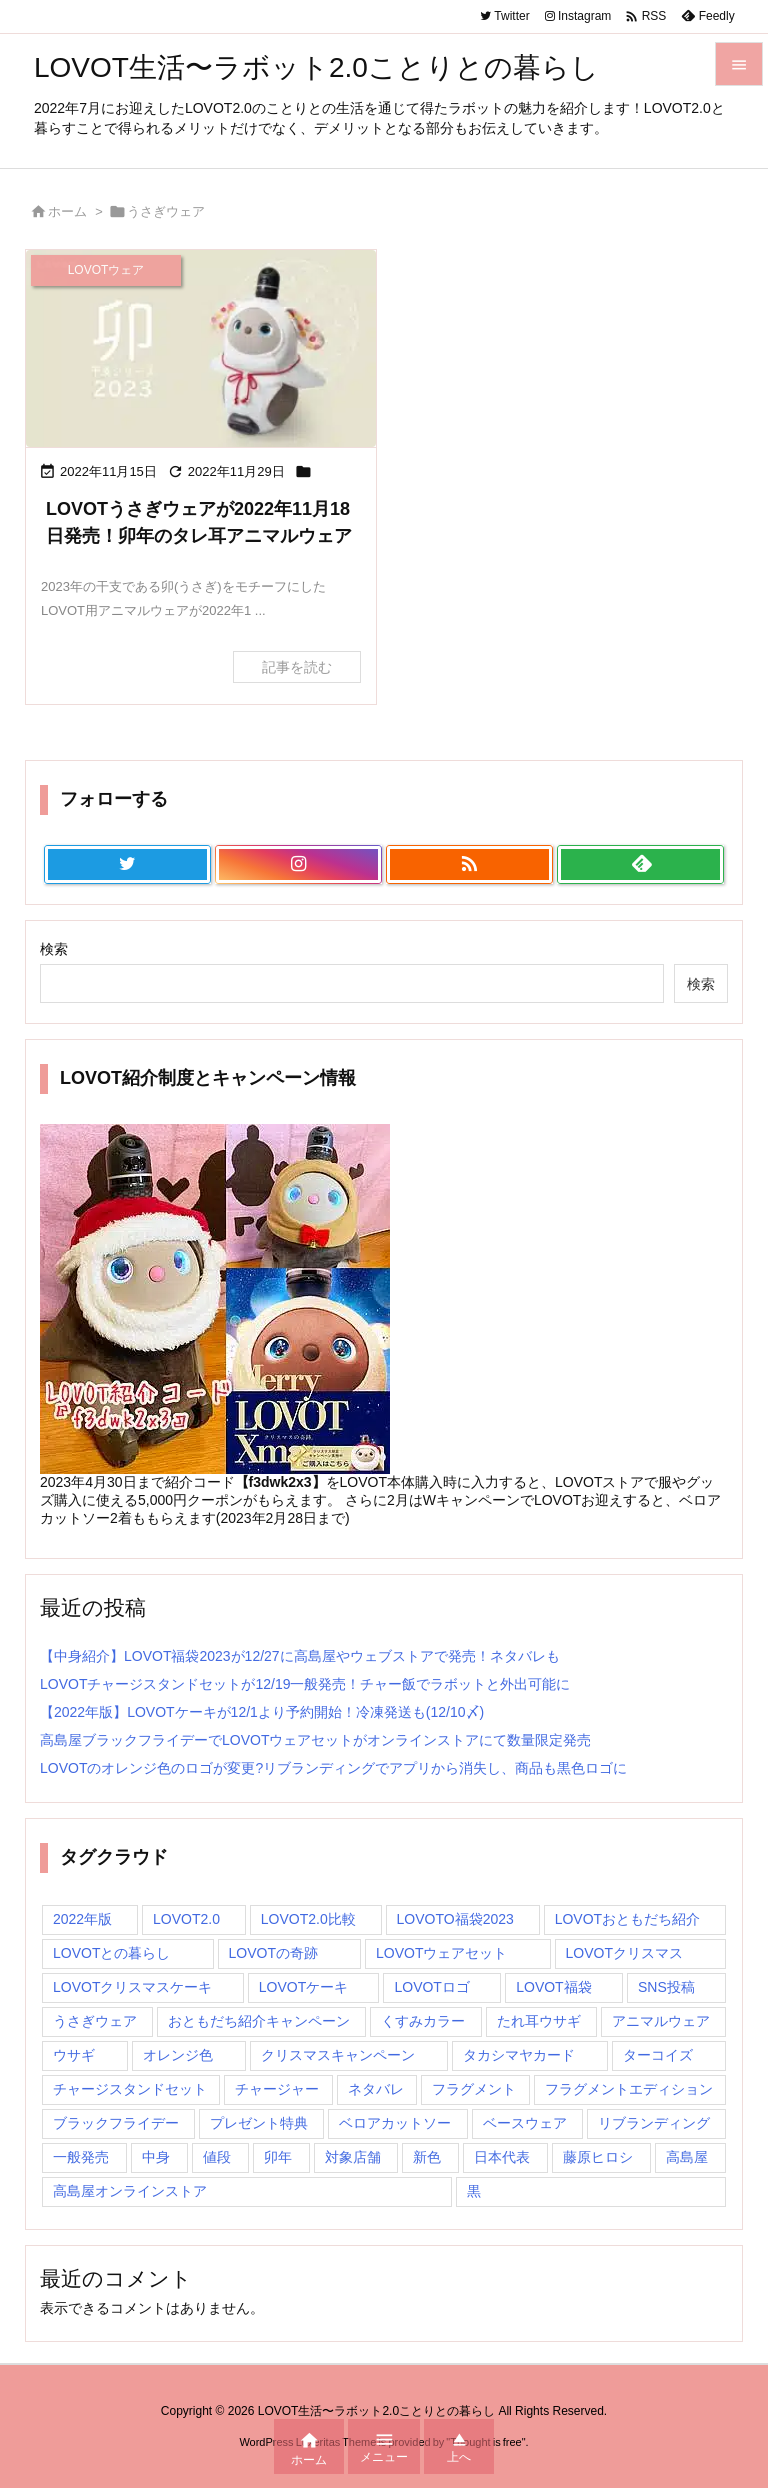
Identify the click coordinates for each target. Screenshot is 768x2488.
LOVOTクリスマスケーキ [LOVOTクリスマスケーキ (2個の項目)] (132, 1987)
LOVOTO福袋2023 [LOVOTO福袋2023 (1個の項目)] (455, 1919)
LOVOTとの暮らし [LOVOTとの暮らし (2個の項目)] (111, 1953)
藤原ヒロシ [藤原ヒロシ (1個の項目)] (598, 2157)
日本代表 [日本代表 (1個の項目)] (502, 2157)
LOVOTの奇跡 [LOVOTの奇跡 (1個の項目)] (273, 1953)
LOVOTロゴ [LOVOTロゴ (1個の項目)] (431, 1987)
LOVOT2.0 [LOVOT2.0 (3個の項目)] (186, 1919)
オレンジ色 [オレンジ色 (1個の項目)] (178, 2055)
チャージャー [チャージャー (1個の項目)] (277, 2089)
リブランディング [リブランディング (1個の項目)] (654, 2123)
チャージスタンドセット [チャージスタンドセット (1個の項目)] (130, 2089)
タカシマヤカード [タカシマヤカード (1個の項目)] (519, 2055)
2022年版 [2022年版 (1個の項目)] (82, 1919)
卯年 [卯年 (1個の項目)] (278, 2157)
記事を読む (297, 667)
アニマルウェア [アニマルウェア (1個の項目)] (661, 2021)
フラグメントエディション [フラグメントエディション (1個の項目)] (629, 2089)
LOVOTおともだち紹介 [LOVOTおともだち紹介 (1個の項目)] (627, 1919)
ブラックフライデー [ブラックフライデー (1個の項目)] (116, 2123)
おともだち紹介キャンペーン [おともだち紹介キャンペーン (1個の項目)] (259, 2021)
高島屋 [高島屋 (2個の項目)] (687, 2157)
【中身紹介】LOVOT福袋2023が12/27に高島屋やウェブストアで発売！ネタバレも (300, 1656)
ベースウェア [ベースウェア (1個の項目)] (525, 2123)
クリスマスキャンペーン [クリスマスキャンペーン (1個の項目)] (338, 2055)
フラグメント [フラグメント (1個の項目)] (474, 2089)
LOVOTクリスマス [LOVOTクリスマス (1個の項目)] (624, 1953)
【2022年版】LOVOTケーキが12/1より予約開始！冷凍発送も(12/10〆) (262, 1712)
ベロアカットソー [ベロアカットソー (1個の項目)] (395, 2123)
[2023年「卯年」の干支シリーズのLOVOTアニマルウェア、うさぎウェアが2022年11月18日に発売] (201, 348)
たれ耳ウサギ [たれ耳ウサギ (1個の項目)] (539, 2021)
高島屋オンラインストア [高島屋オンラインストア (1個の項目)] (130, 2191)
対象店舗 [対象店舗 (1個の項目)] (353, 2157)
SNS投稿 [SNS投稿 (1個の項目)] (666, 1987)
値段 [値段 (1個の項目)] (217, 2157)
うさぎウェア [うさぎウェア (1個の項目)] (95, 2021)
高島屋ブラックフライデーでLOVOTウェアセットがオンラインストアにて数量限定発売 (315, 1740)
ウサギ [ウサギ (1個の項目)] (74, 2055)
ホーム (67, 211)
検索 (54, 949)
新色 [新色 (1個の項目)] (427, 2157)
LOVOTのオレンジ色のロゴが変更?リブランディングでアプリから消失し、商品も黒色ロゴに (333, 1768)
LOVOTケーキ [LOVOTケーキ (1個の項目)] (303, 1987)
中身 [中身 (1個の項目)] (156, 2157)
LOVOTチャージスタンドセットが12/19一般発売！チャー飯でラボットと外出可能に (305, 1684)
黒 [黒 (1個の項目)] (474, 2191)
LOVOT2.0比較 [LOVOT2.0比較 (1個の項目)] (308, 1919)
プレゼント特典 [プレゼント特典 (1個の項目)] (259, 2123)
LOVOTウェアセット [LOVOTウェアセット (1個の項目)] (441, 1953)
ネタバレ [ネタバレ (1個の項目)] (376, 2089)
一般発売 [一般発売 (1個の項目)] (81, 2157)
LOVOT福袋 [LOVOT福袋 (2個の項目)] (553, 1987)
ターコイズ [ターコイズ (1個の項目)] (658, 2055)
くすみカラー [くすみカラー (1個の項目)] (423, 2021)
